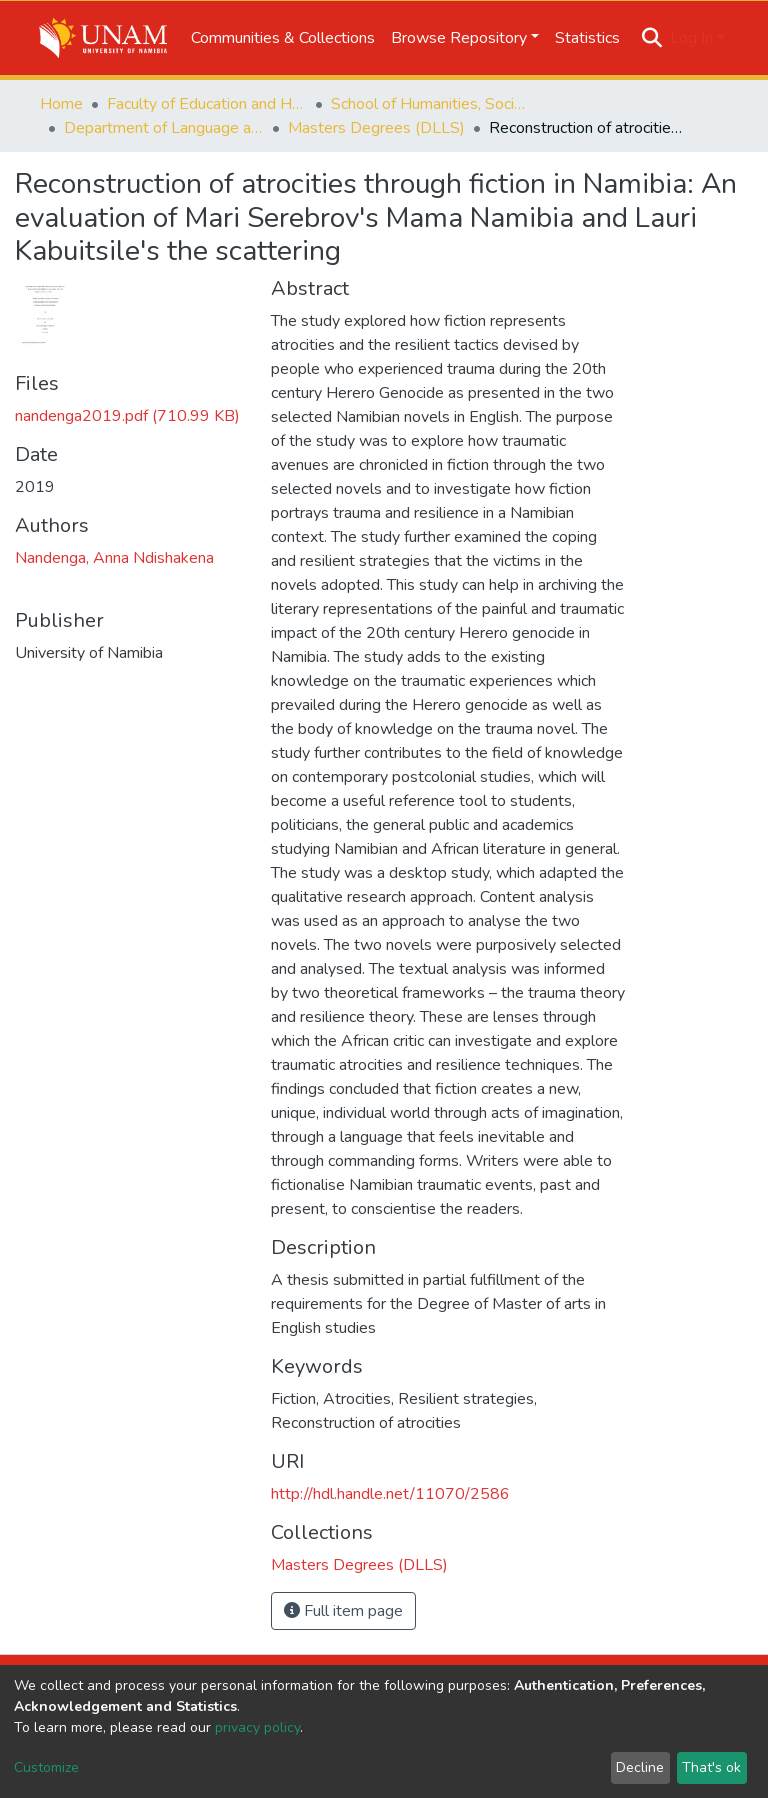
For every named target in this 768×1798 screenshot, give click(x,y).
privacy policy (257, 1727)
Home (61, 104)
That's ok (711, 1767)
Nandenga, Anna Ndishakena (114, 558)
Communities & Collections (283, 38)
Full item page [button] (343, 1611)
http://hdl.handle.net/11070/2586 (390, 1494)
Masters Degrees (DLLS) (376, 128)
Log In (691, 38)
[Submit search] (652, 38)
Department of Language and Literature (164, 128)
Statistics (587, 38)
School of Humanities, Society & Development (431, 104)
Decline (640, 1767)
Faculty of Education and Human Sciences (207, 104)
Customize (46, 1767)
